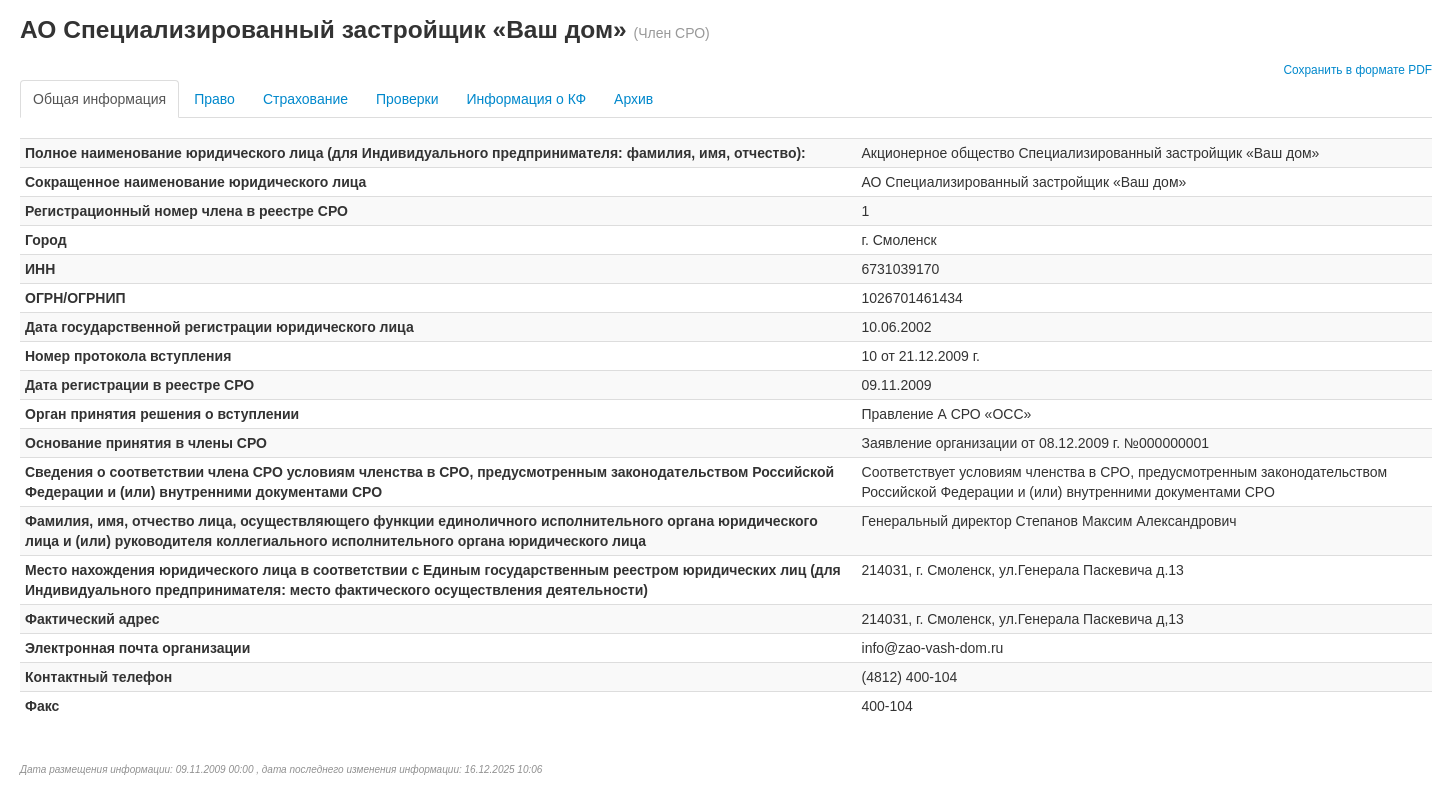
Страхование (305, 99)
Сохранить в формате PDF (1357, 70)
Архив (633, 99)
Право (214, 99)
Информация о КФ (526, 99)
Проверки (407, 99)
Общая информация (99, 99)
